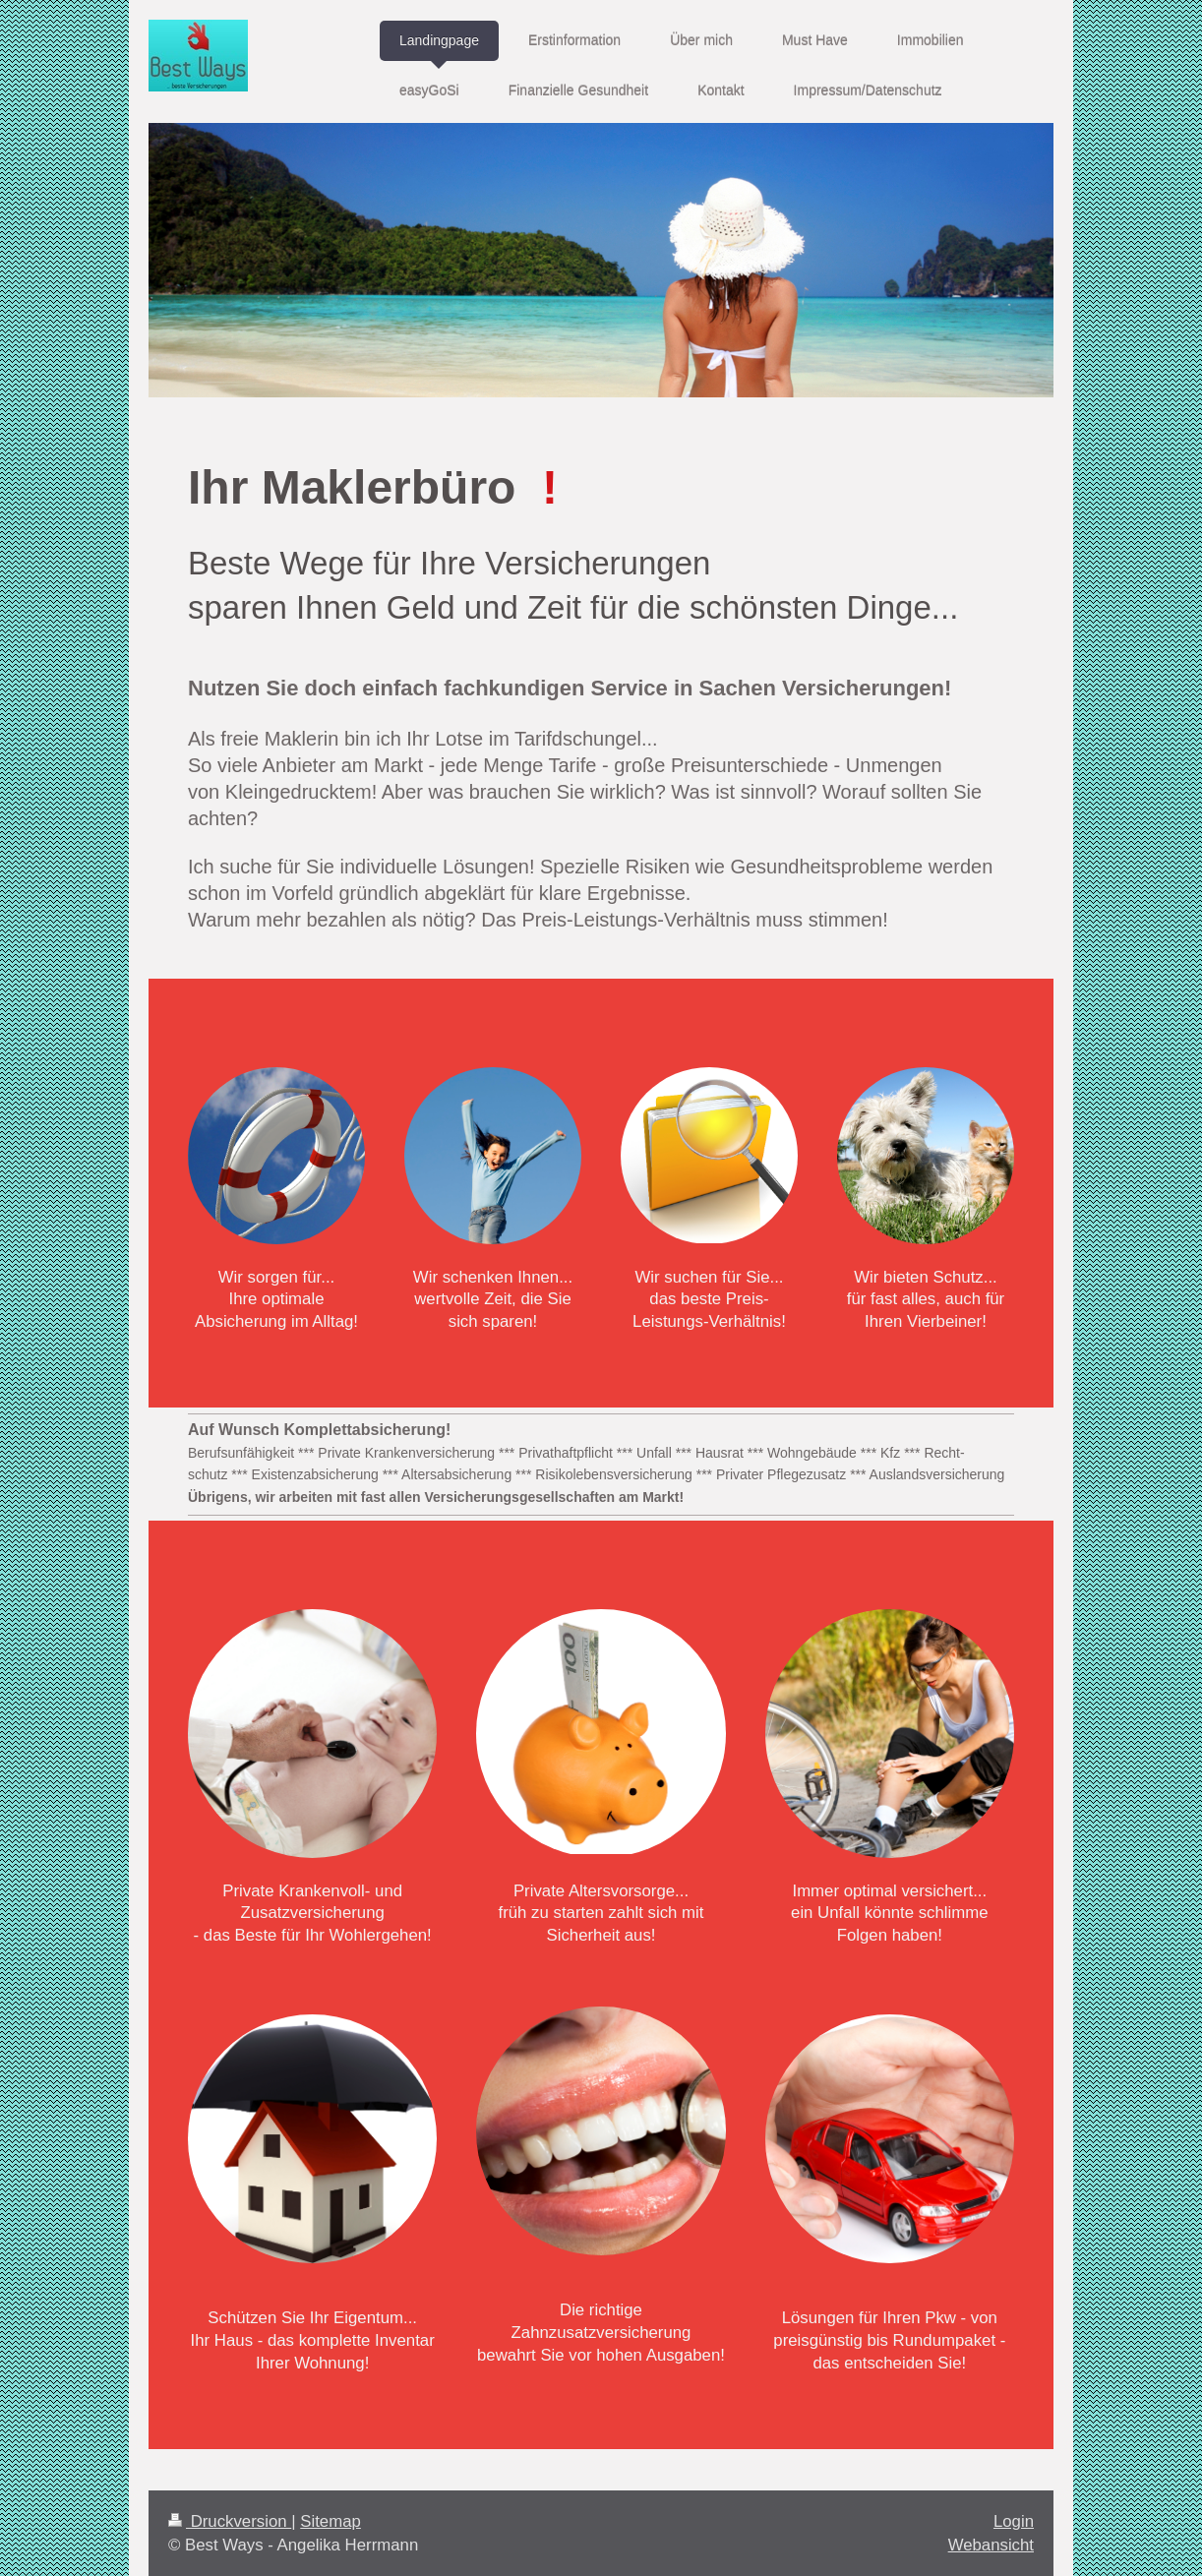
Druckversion (229, 2521)
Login (1013, 2521)
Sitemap (330, 2521)
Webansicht (991, 2545)
